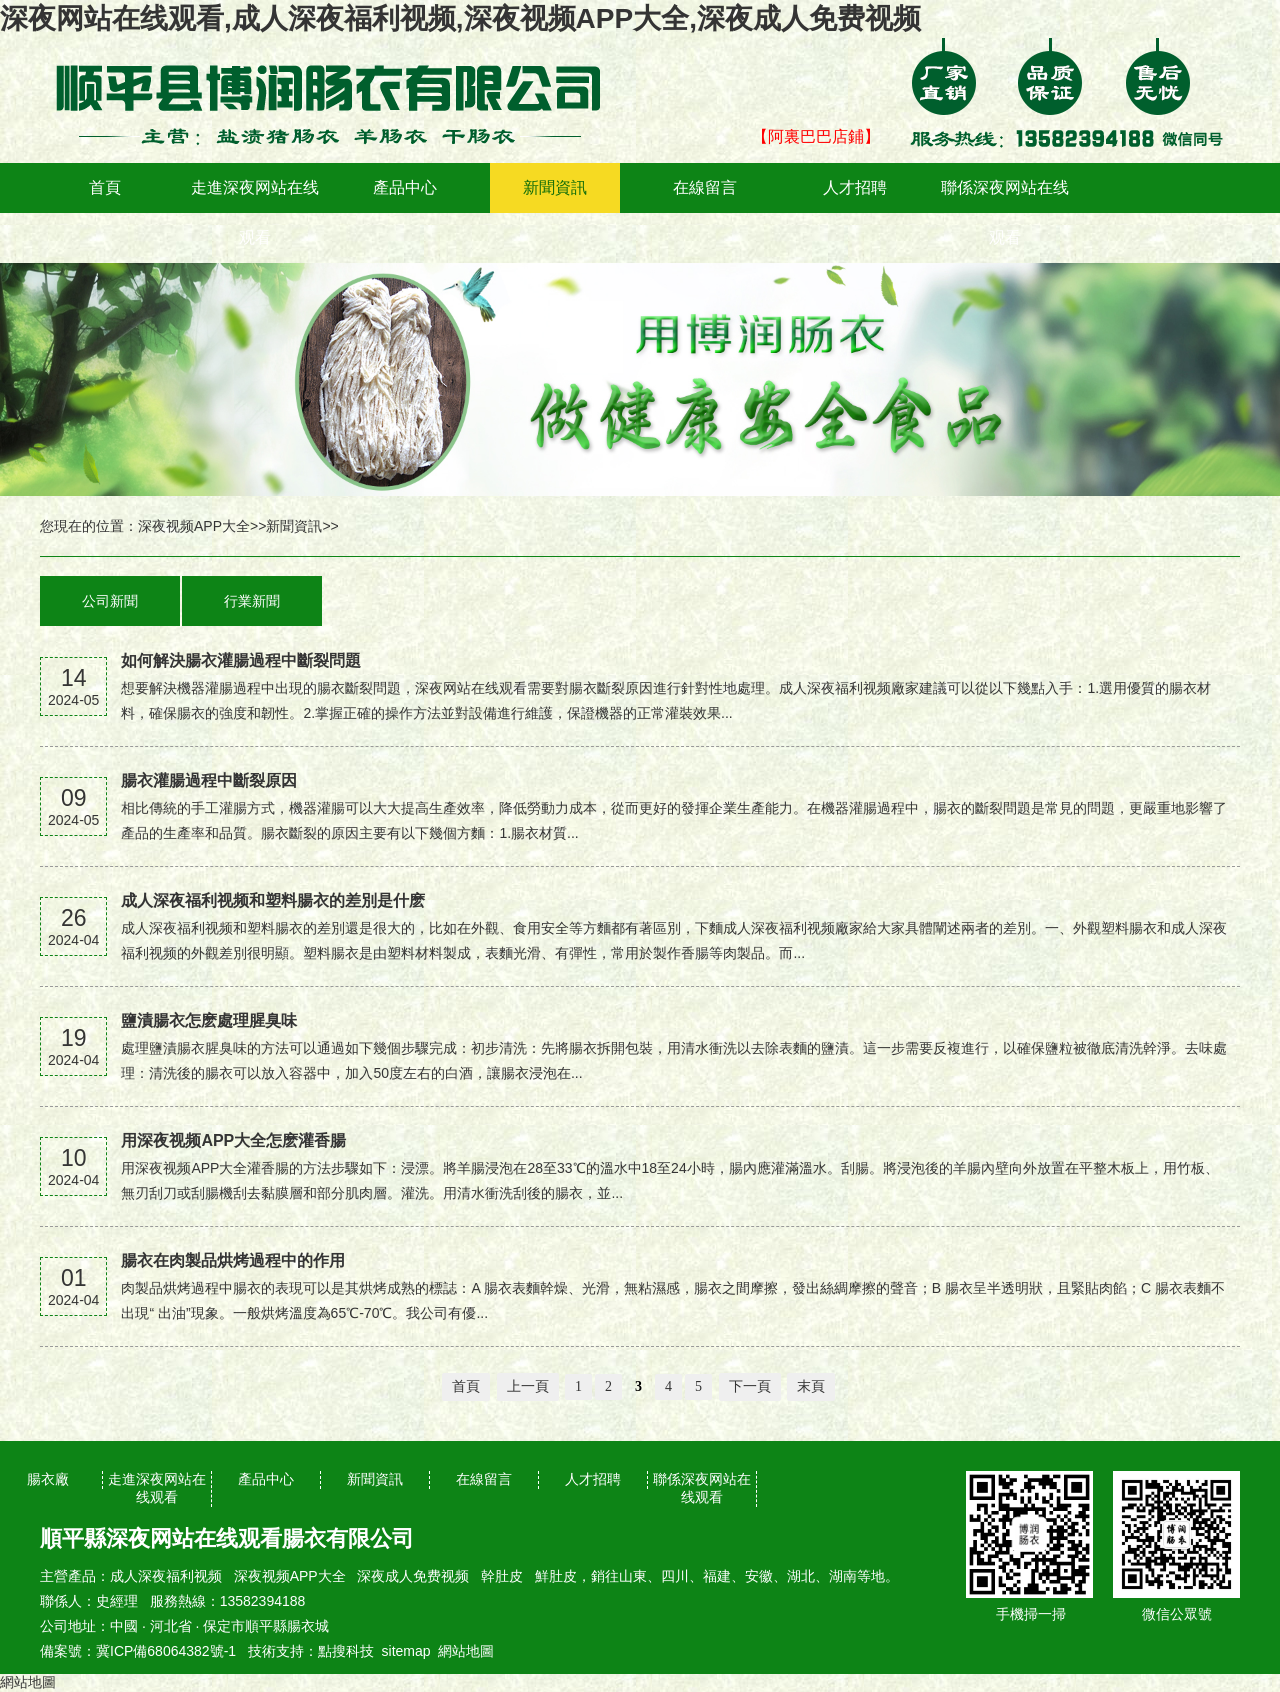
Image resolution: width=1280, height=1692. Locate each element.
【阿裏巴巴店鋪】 (816, 136)
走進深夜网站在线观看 (255, 212)
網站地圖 (466, 1651)
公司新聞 (110, 601)
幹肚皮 (502, 1576)
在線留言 (705, 187)
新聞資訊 (555, 187)
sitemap (406, 1651)
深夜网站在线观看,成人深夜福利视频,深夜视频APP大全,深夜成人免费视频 (460, 18)
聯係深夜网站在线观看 (1005, 212)
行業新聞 (252, 601)
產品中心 (405, 187)
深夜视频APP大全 (194, 526)
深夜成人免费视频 (413, 1576)
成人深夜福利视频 (166, 1576)
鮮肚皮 (556, 1576)
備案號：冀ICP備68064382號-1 (138, 1651)
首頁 (105, 187)
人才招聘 (855, 187)
